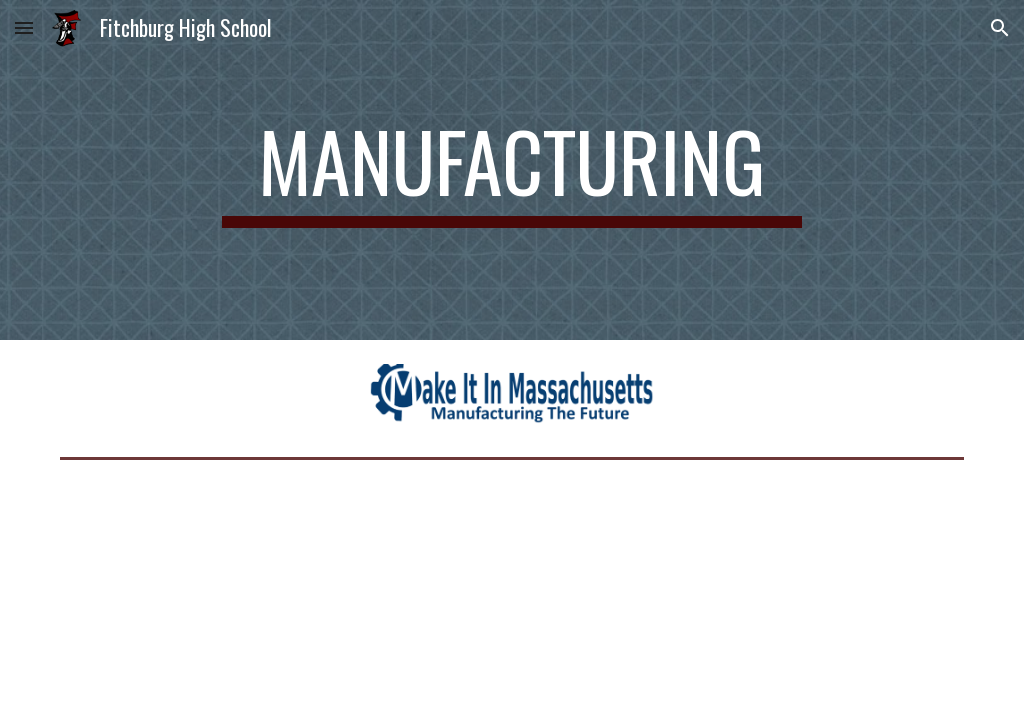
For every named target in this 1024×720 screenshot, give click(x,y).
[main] (511, 170)
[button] (24, 27)
